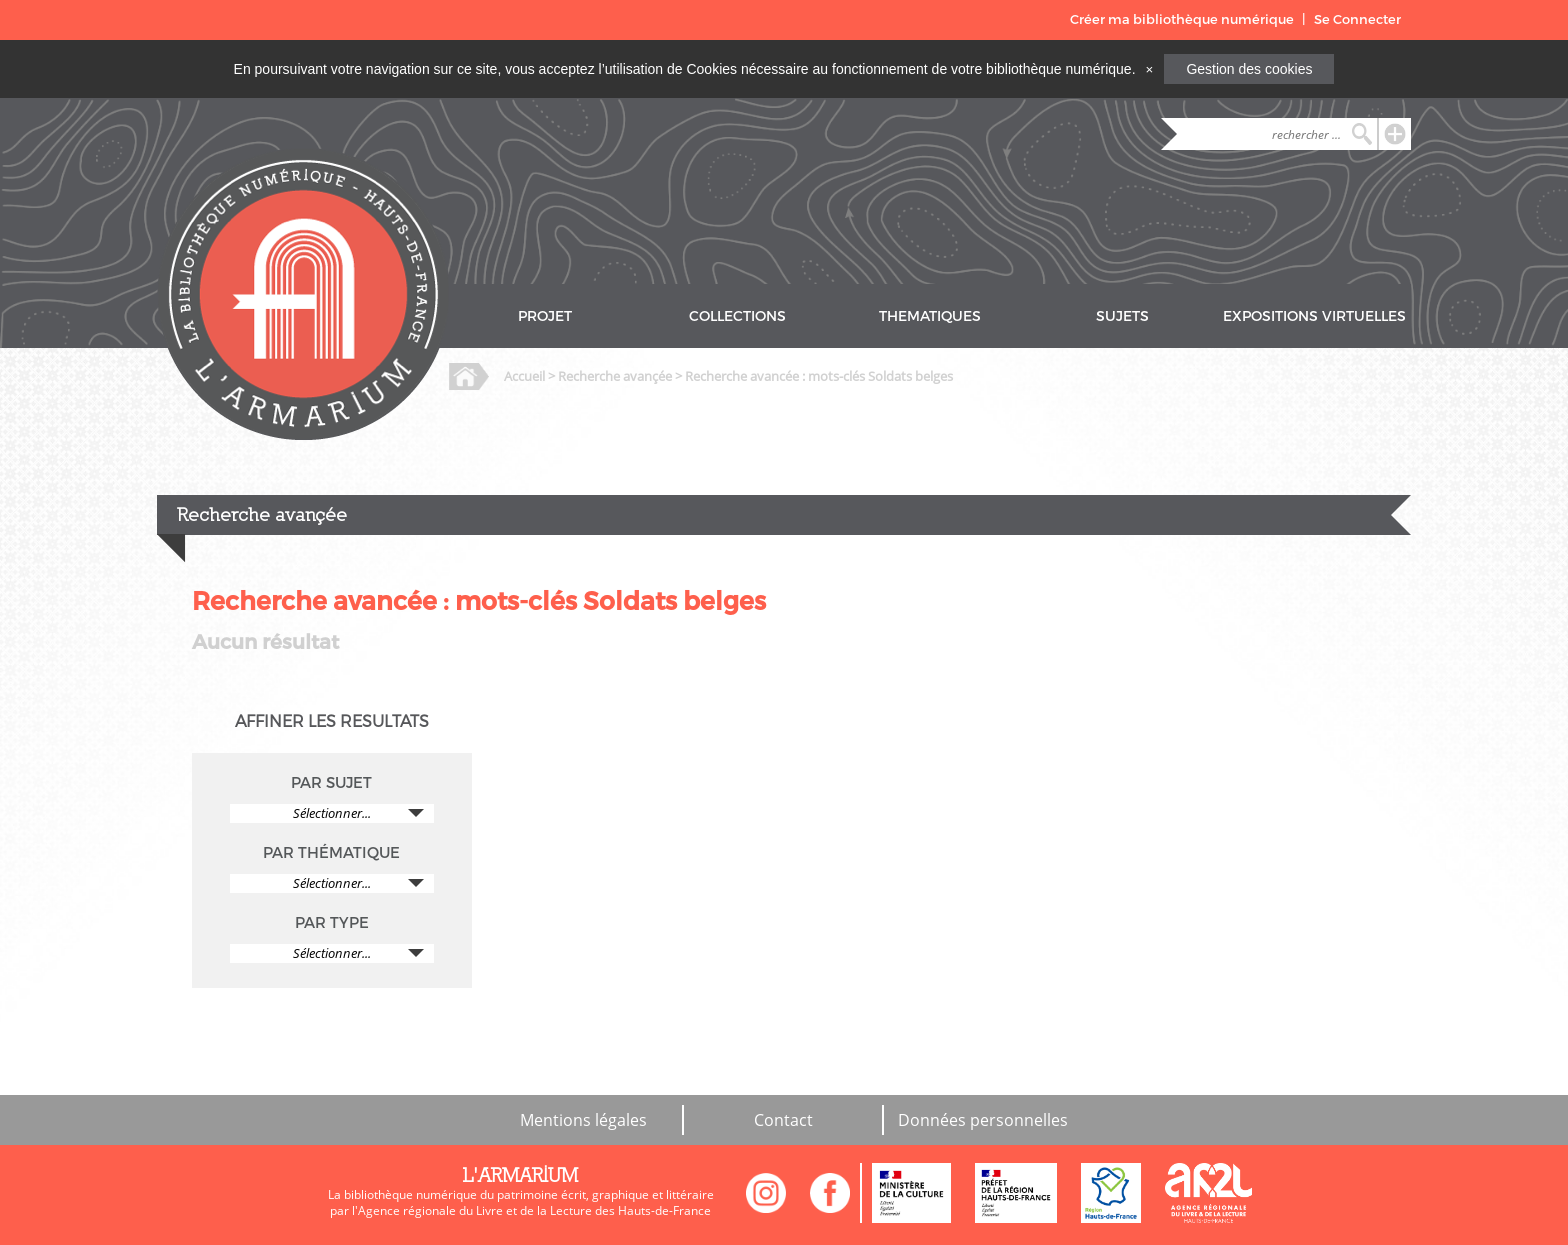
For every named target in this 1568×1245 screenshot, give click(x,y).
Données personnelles (983, 1120)
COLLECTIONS (737, 316)
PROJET (545, 316)
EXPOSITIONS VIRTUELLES (1314, 316)
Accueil (524, 376)
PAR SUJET (331, 783)
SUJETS (1122, 316)
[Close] (1149, 69)
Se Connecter (1357, 19)
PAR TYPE (332, 923)
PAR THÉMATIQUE (331, 853)
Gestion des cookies (1249, 69)
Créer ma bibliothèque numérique (1182, 19)
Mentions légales (583, 1120)
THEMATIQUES (930, 316)
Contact (783, 1120)
